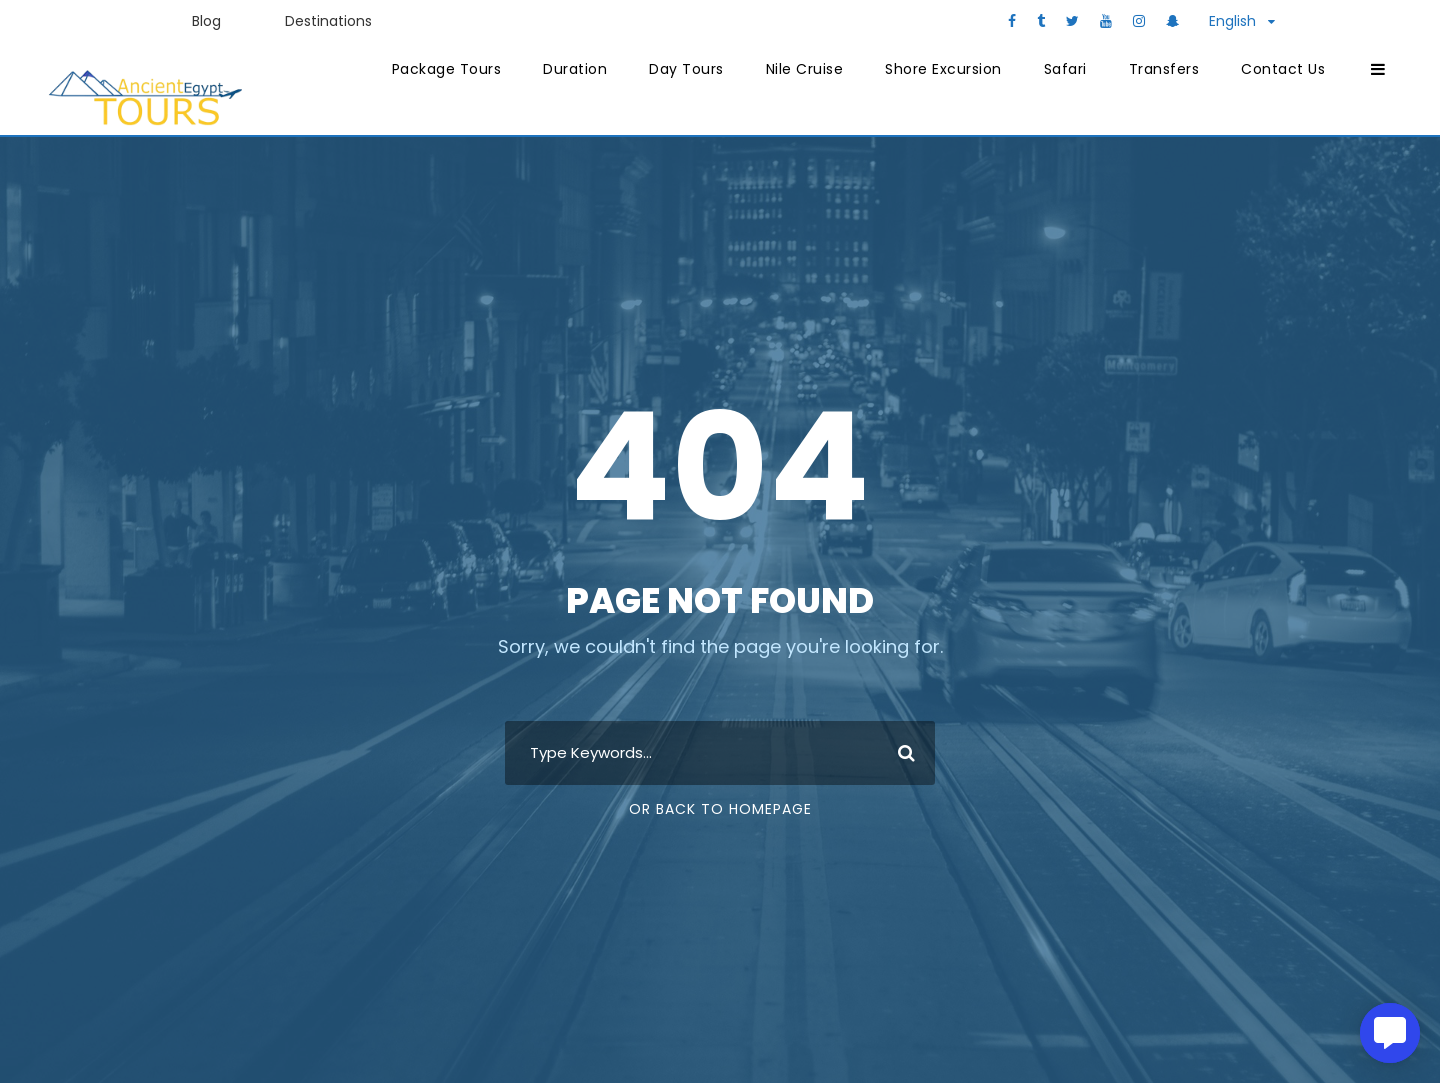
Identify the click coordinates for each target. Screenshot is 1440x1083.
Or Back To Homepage (720, 809)
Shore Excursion (943, 69)
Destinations (328, 21)
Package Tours (447, 69)
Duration (575, 69)
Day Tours (686, 69)
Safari (1065, 69)
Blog (206, 21)
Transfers (1164, 69)
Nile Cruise (805, 69)
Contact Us (1283, 69)
